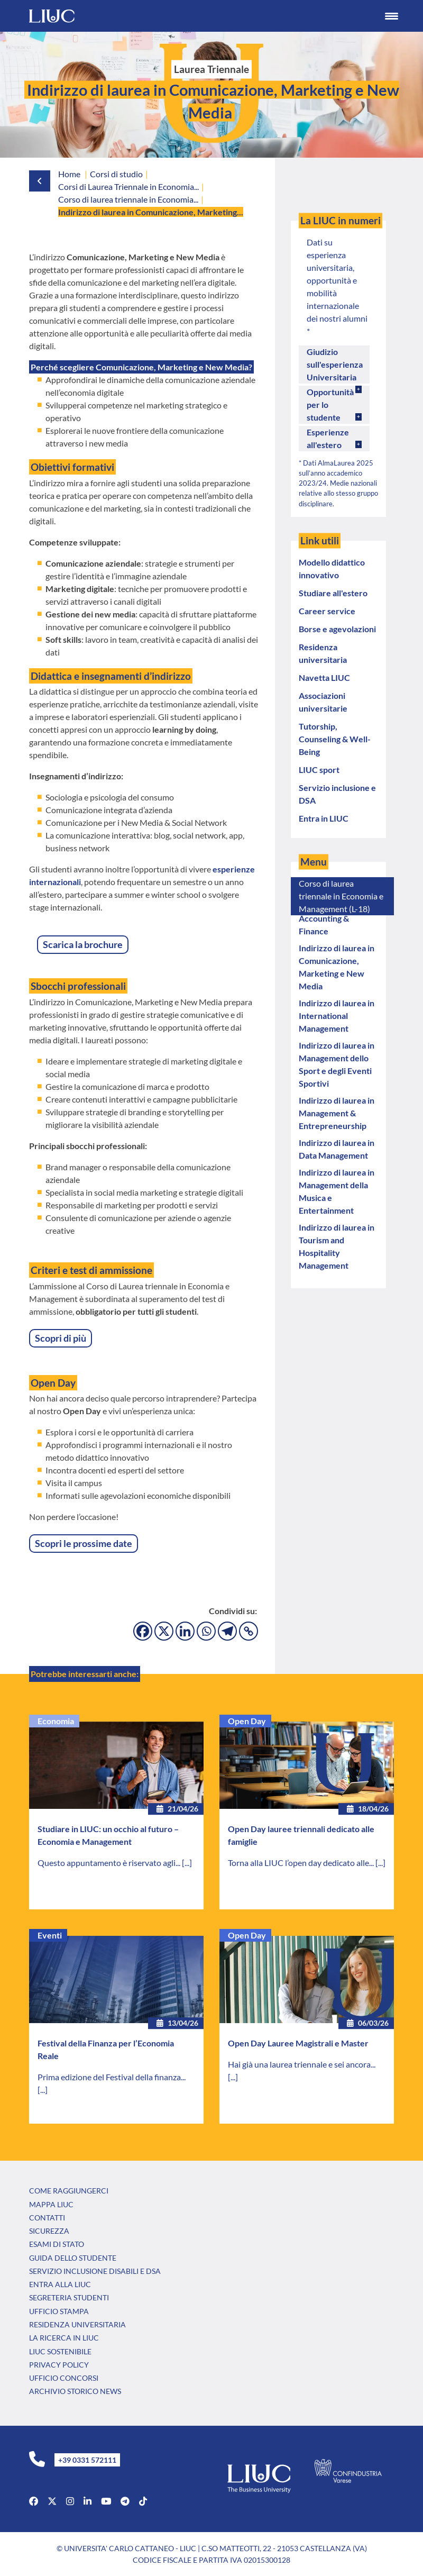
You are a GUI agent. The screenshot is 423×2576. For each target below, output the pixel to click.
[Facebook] (142, 1631)
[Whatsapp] (206, 1631)
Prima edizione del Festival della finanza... (112, 2077)
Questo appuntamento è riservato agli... (110, 1863)
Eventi (50, 1935)
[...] (187, 1863)
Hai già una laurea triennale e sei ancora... (301, 2064)
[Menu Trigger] (391, 16)
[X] (163, 1631)
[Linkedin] (185, 1631)
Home (69, 174)
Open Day (247, 1721)
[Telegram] (227, 1631)
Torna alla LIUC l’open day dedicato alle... (301, 1863)
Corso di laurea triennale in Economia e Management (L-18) (341, 896)
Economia (56, 1721)
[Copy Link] (248, 1631)
